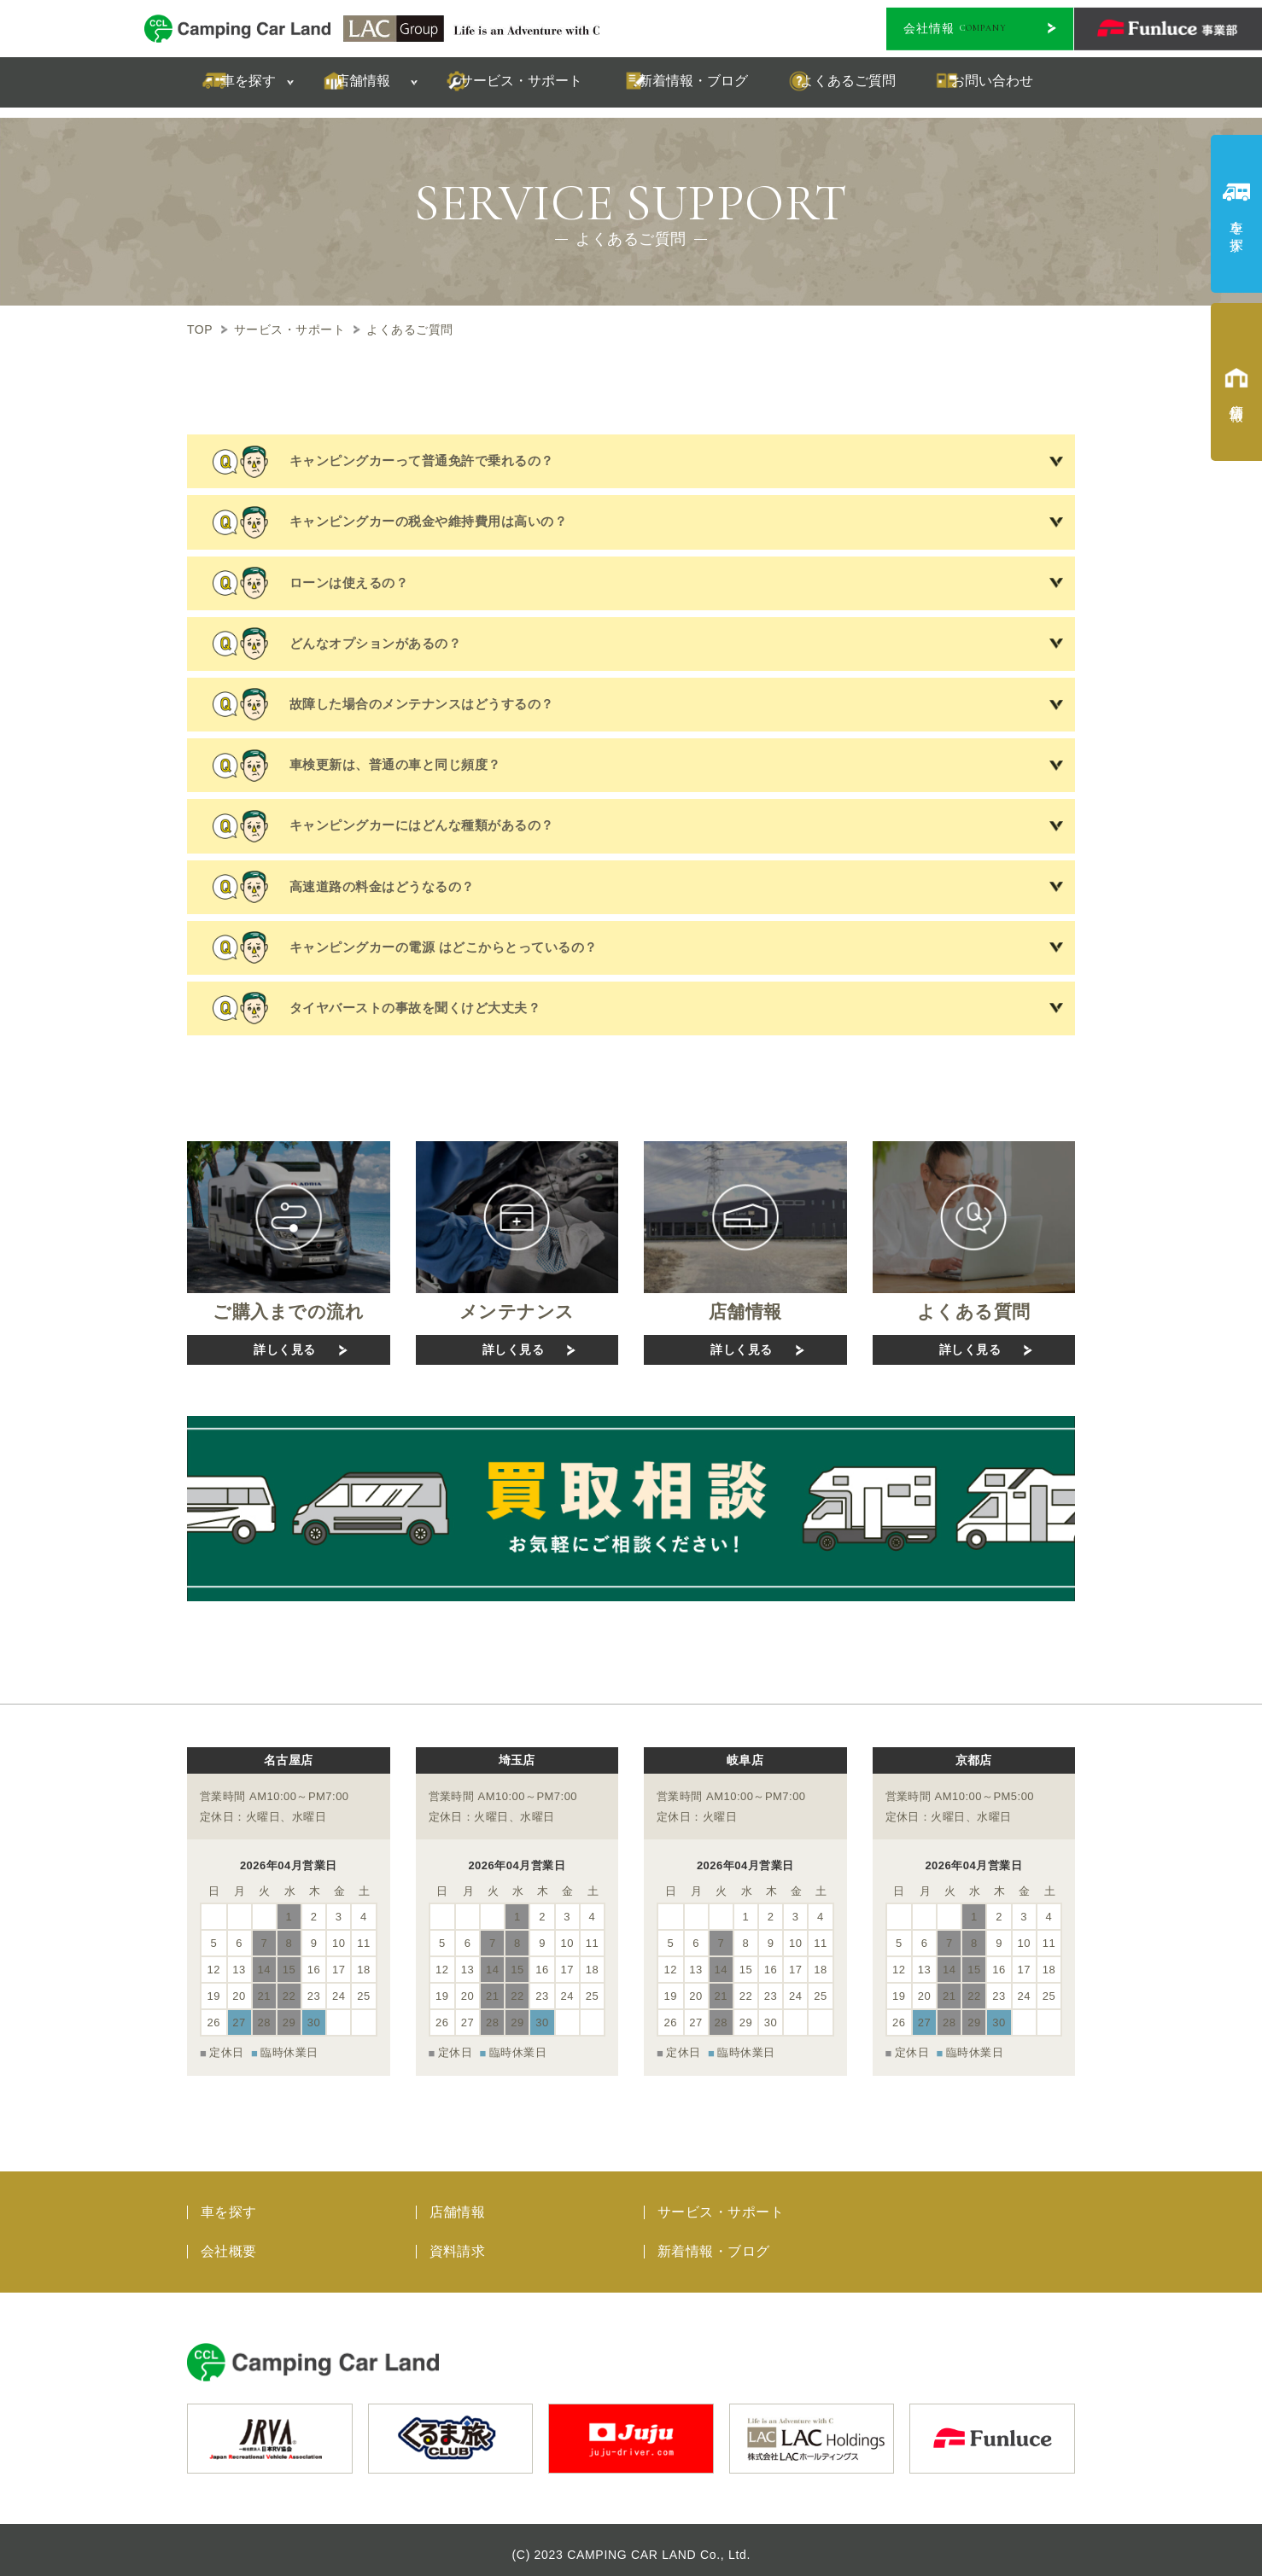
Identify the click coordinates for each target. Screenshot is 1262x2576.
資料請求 (457, 2242)
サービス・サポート (720, 2202)
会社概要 (229, 2242)
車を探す (229, 2202)
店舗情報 (457, 2202)
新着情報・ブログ (713, 2242)
